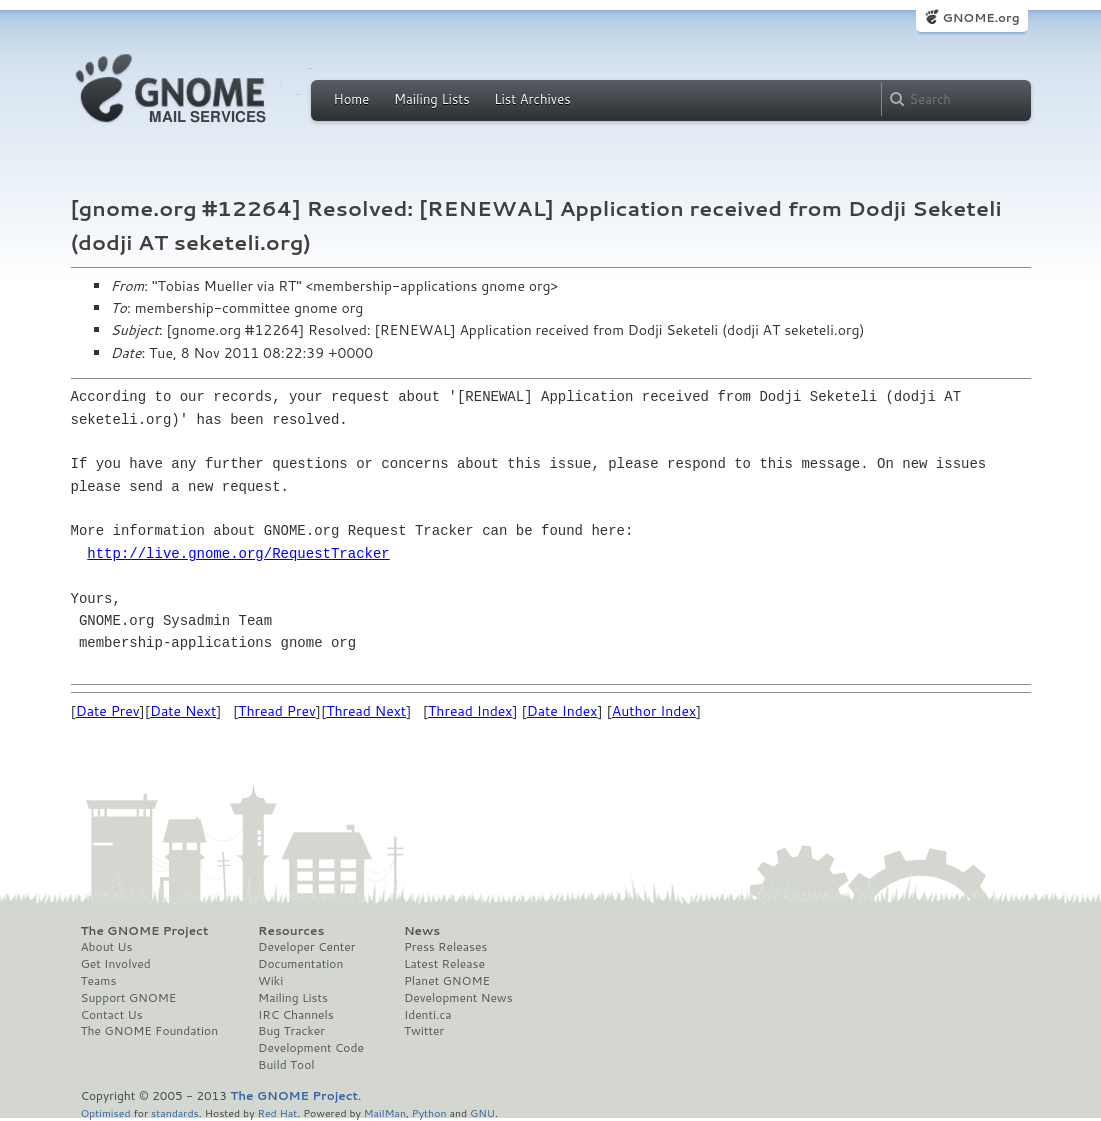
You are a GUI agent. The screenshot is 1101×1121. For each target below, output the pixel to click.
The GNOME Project (145, 931)
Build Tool (286, 1065)
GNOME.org (980, 17)
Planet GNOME (447, 981)
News (422, 931)
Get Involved (116, 964)
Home (352, 99)
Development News (458, 998)
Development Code (311, 1048)
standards (175, 1112)
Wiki (270, 981)
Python (429, 1112)
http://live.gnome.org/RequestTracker (238, 553)
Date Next (183, 711)
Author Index (654, 711)
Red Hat (277, 1112)
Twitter (424, 1031)
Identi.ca (428, 1015)
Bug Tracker (291, 1031)
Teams (99, 981)
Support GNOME (129, 998)
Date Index (562, 711)
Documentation (300, 964)
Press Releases (445, 947)
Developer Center (306, 947)
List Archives (532, 99)
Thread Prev (277, 711)
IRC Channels (296, 1015)
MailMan (385, 1112)
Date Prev (108, 711)
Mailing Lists (432, 99)
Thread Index (470, 711)
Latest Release (444, 964)
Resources (291, 931)
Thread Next (366, 711)
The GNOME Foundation (150, 1031)
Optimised (106, 1112)
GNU (482, 1112)
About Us (107, 947)
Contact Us (112, 1015)
